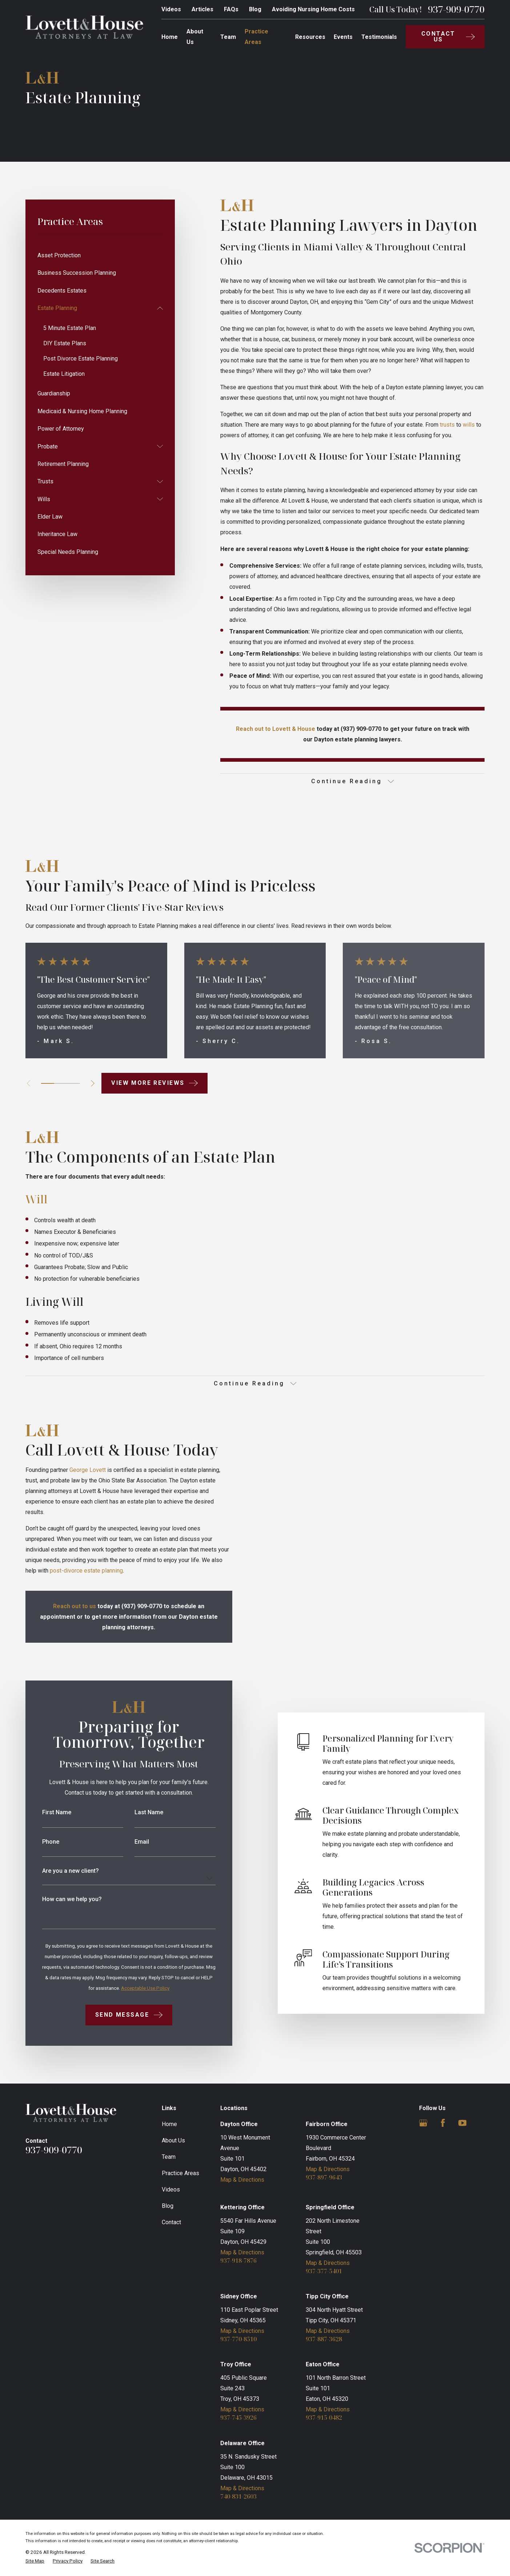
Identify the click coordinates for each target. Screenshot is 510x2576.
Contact (171, 2222)
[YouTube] (462, 2123)
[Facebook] (443, 2123)
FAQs (231, 9)
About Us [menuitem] (194, 36)
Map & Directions (242, 2179)
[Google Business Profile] (423, 2123)
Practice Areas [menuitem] (256, 36)
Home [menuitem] (169, 36)
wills (469, 424)
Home (169, 2124)
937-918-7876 (238, 2260)
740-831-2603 (238, 2496)
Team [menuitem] (228, 36)
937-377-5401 (324, 2271)
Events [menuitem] (343, 36)
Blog (255, 9)
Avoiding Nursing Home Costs (313, 9)
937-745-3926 (238, 2417)
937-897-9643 (324, 2177)
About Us (173, 2140)
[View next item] (92, 1083)
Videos (171, 9)
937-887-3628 (324, 2339)
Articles (202, 9)
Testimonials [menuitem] (379, 36)
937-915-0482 (324, 2417)
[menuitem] (100, 255)
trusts (447, 424)
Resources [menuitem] (310, 36)
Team (169, 2156)
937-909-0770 (456, 9)
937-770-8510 (238, 2339)
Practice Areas (180, 2173)
